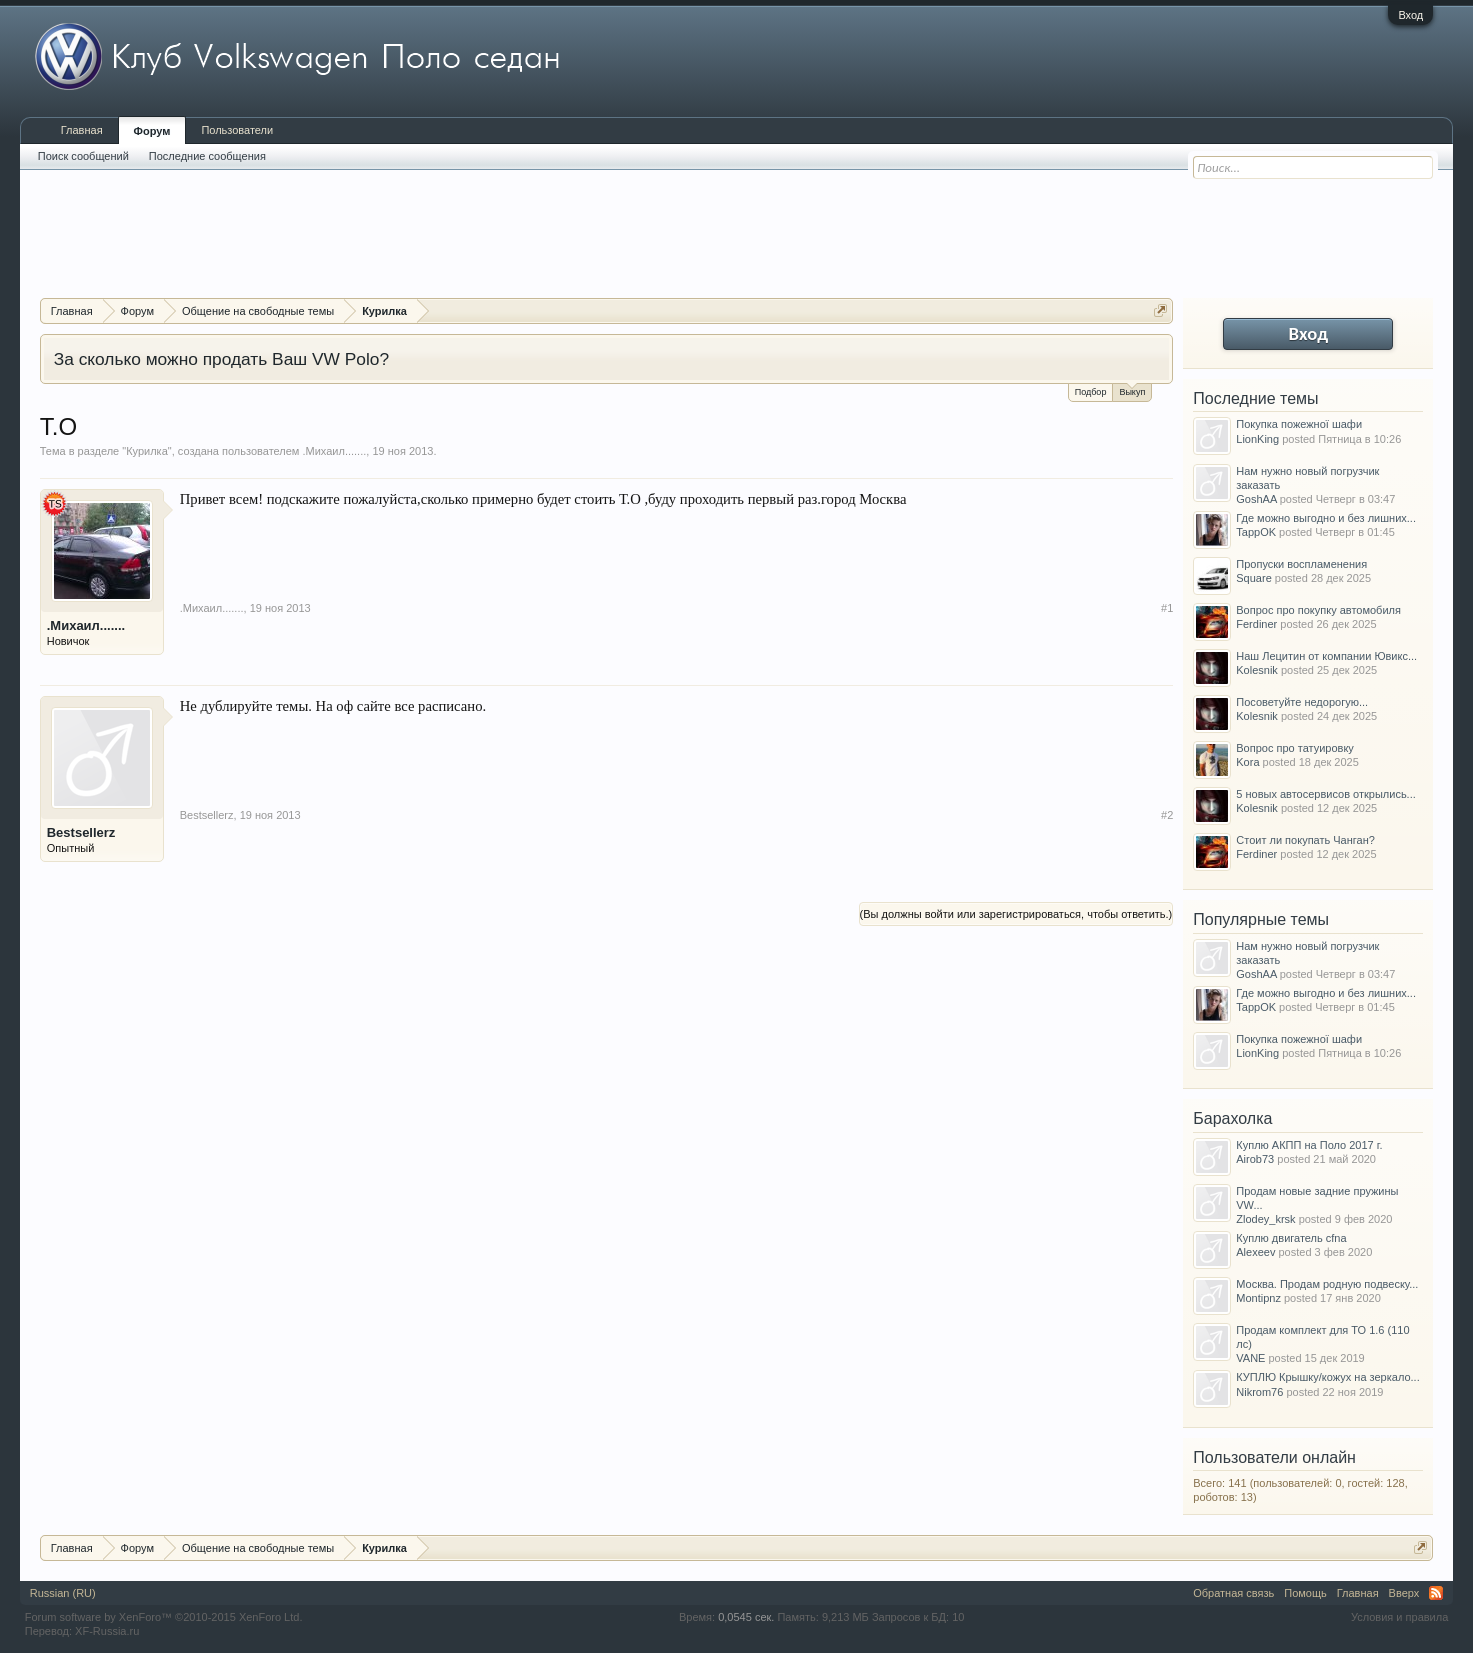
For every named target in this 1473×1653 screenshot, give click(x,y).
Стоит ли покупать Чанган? (1305, 840)
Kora (1247, 762)
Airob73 (1255, 1159)
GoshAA (1256, 499)
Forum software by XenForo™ (164, 1617)
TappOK (1256, 532)
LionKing (1257, 439)
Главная (82, 130)
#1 (1167, 608)
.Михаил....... (334, 451)
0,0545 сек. (746, 1617)
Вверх (1404, 1593)
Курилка (147, 451)
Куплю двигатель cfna (1291, 1238)
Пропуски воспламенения (1301, 564)
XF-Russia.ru (107, 1631)
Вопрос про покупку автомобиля (1318, 610)
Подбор (1091, 392)
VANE (1250, 1358)
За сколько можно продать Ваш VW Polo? (221, 359)
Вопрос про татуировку (1295, 748)
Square (1253, 578)
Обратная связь (1233, 1593)
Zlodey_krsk (1265, 1219)
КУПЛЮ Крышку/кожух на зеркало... (1327, 1377)
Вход (1410, 15)
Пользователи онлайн (1274, 1457)
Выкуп (1132, 390)
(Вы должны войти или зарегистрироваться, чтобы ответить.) (1016, 914)
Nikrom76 (1259, 1392)
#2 (1167, 815)
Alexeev (1255, 1252)
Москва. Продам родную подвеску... (1327, 1284)
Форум (152, 131)
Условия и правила (1399, 1617)
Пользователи (237, 130)
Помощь (1305, 1593)
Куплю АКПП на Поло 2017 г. (1309, 1145)
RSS (1436, 1593)
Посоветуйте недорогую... (1302, 702)
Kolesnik (1257, 670)
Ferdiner (1256, 624)
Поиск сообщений (83, 156)
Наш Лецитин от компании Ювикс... (1326, 656)
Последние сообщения (207, 156)
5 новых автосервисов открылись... (1326, 794)
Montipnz (1258, 1298)
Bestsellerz (81, 832)
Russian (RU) (63, 1593)
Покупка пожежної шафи (1299, 424)
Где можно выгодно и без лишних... (1326, 518)
